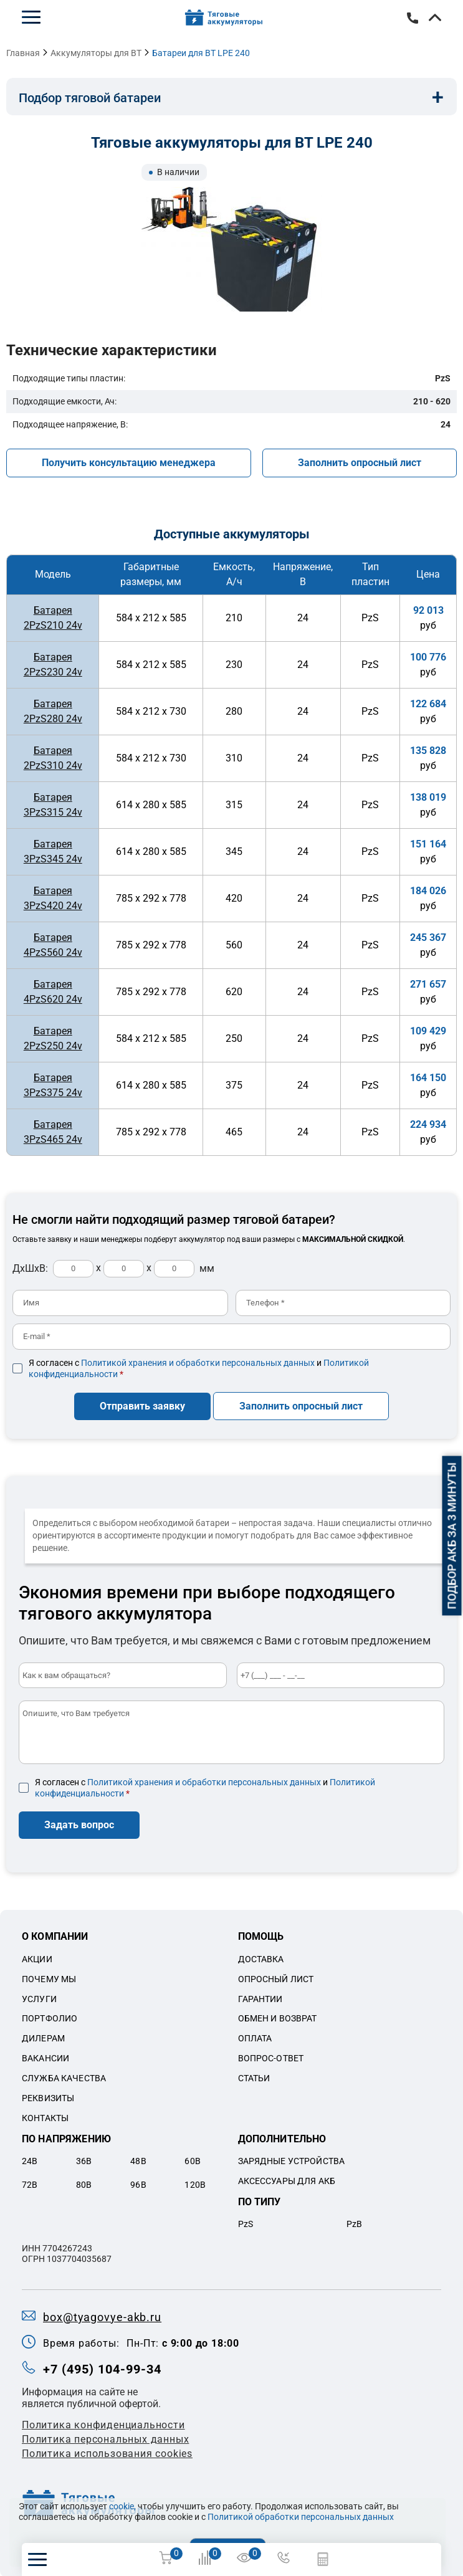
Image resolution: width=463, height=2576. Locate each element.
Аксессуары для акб (287, 2180)
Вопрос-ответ (271, 2058)
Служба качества (64, 2077)
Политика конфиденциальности (103, 2424)
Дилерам (43, 2038)
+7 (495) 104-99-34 (412, 18)
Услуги (39, 1998)
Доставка (261, 1958)
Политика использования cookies (107, 2453)
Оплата (255, 2038)
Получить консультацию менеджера (129, 463)
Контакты (45, 2117)
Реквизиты (48, 2097)
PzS (245, 2223)
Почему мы (49, 1978)
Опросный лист (276, 1978)
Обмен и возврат (277, 2018)
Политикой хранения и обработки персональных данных (198, 1363)
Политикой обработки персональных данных (301, 2517)
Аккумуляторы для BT (95, 53)
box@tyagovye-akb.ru (102, 2315)
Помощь (261, 1936)
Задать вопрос (79, 1824)
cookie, (122, 2506)
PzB (354, 2223)
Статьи (254, 2077)
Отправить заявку (142, 1405)
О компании (55, 1936)
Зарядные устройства (291, 2160)
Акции (37, 1958)
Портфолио (49, 2018)
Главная (23, 53)
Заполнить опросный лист (359, 463)
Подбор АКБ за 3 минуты (452, 1536)
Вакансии (45, 2058)
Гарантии (260, 1998)
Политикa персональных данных (105, 2439)
